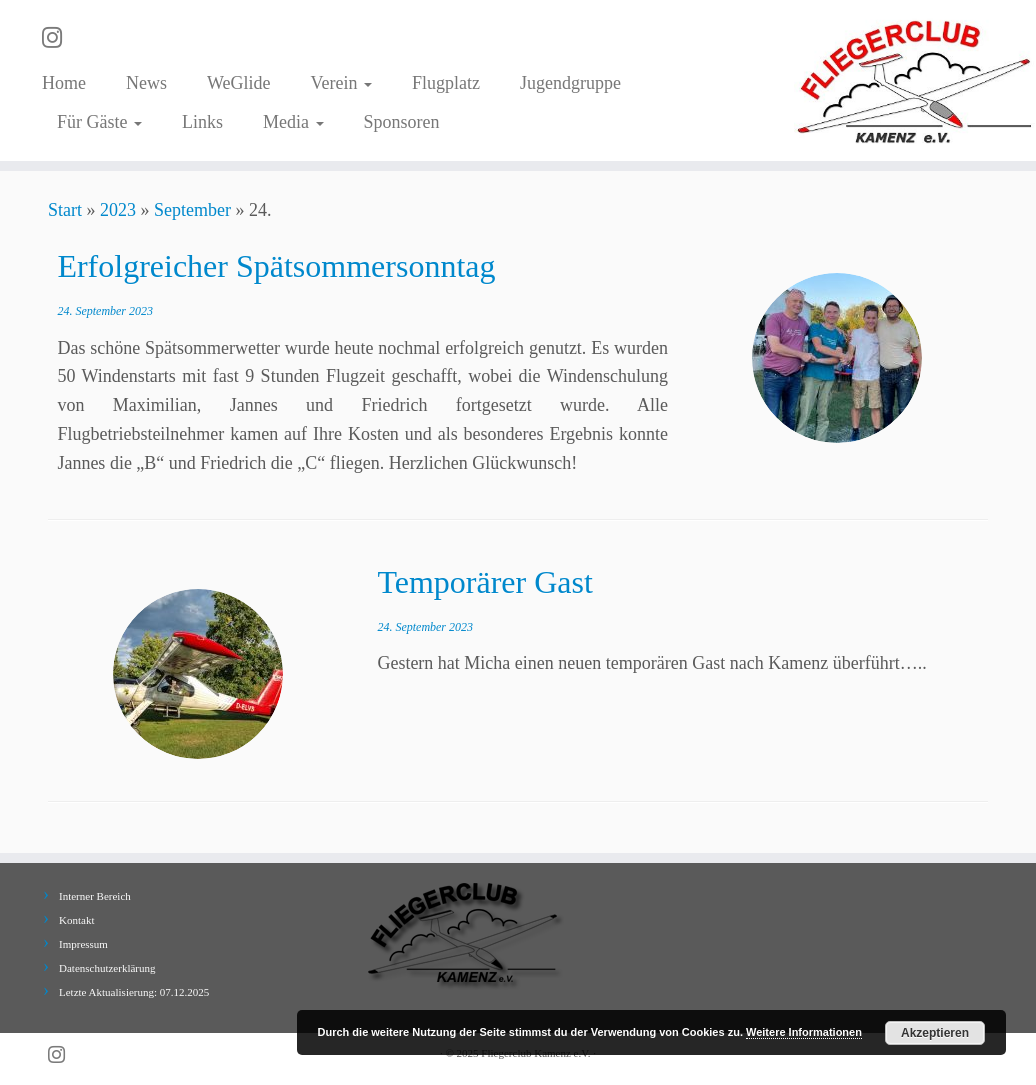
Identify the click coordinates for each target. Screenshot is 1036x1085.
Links (202, 122)
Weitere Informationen (804, 1032)
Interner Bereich (95, 896)
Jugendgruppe (570, 83)
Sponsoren (402, 122)
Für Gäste (99, 122)
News (146, 83)
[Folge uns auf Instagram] (58, 38)
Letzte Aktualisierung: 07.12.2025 (134, 992)
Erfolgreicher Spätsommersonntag (276, 266)
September (192, 210)
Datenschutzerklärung (107, 968)
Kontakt (76, 920)
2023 (118, 210)
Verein (341, 83)
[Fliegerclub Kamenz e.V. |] (915, 80)
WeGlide (239, 83)
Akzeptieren (935, 1033)
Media (293, 122)
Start (65, 210)
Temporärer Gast (484, 582)
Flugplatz (446, 83)
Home (64, 83)
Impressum (83, 944)
